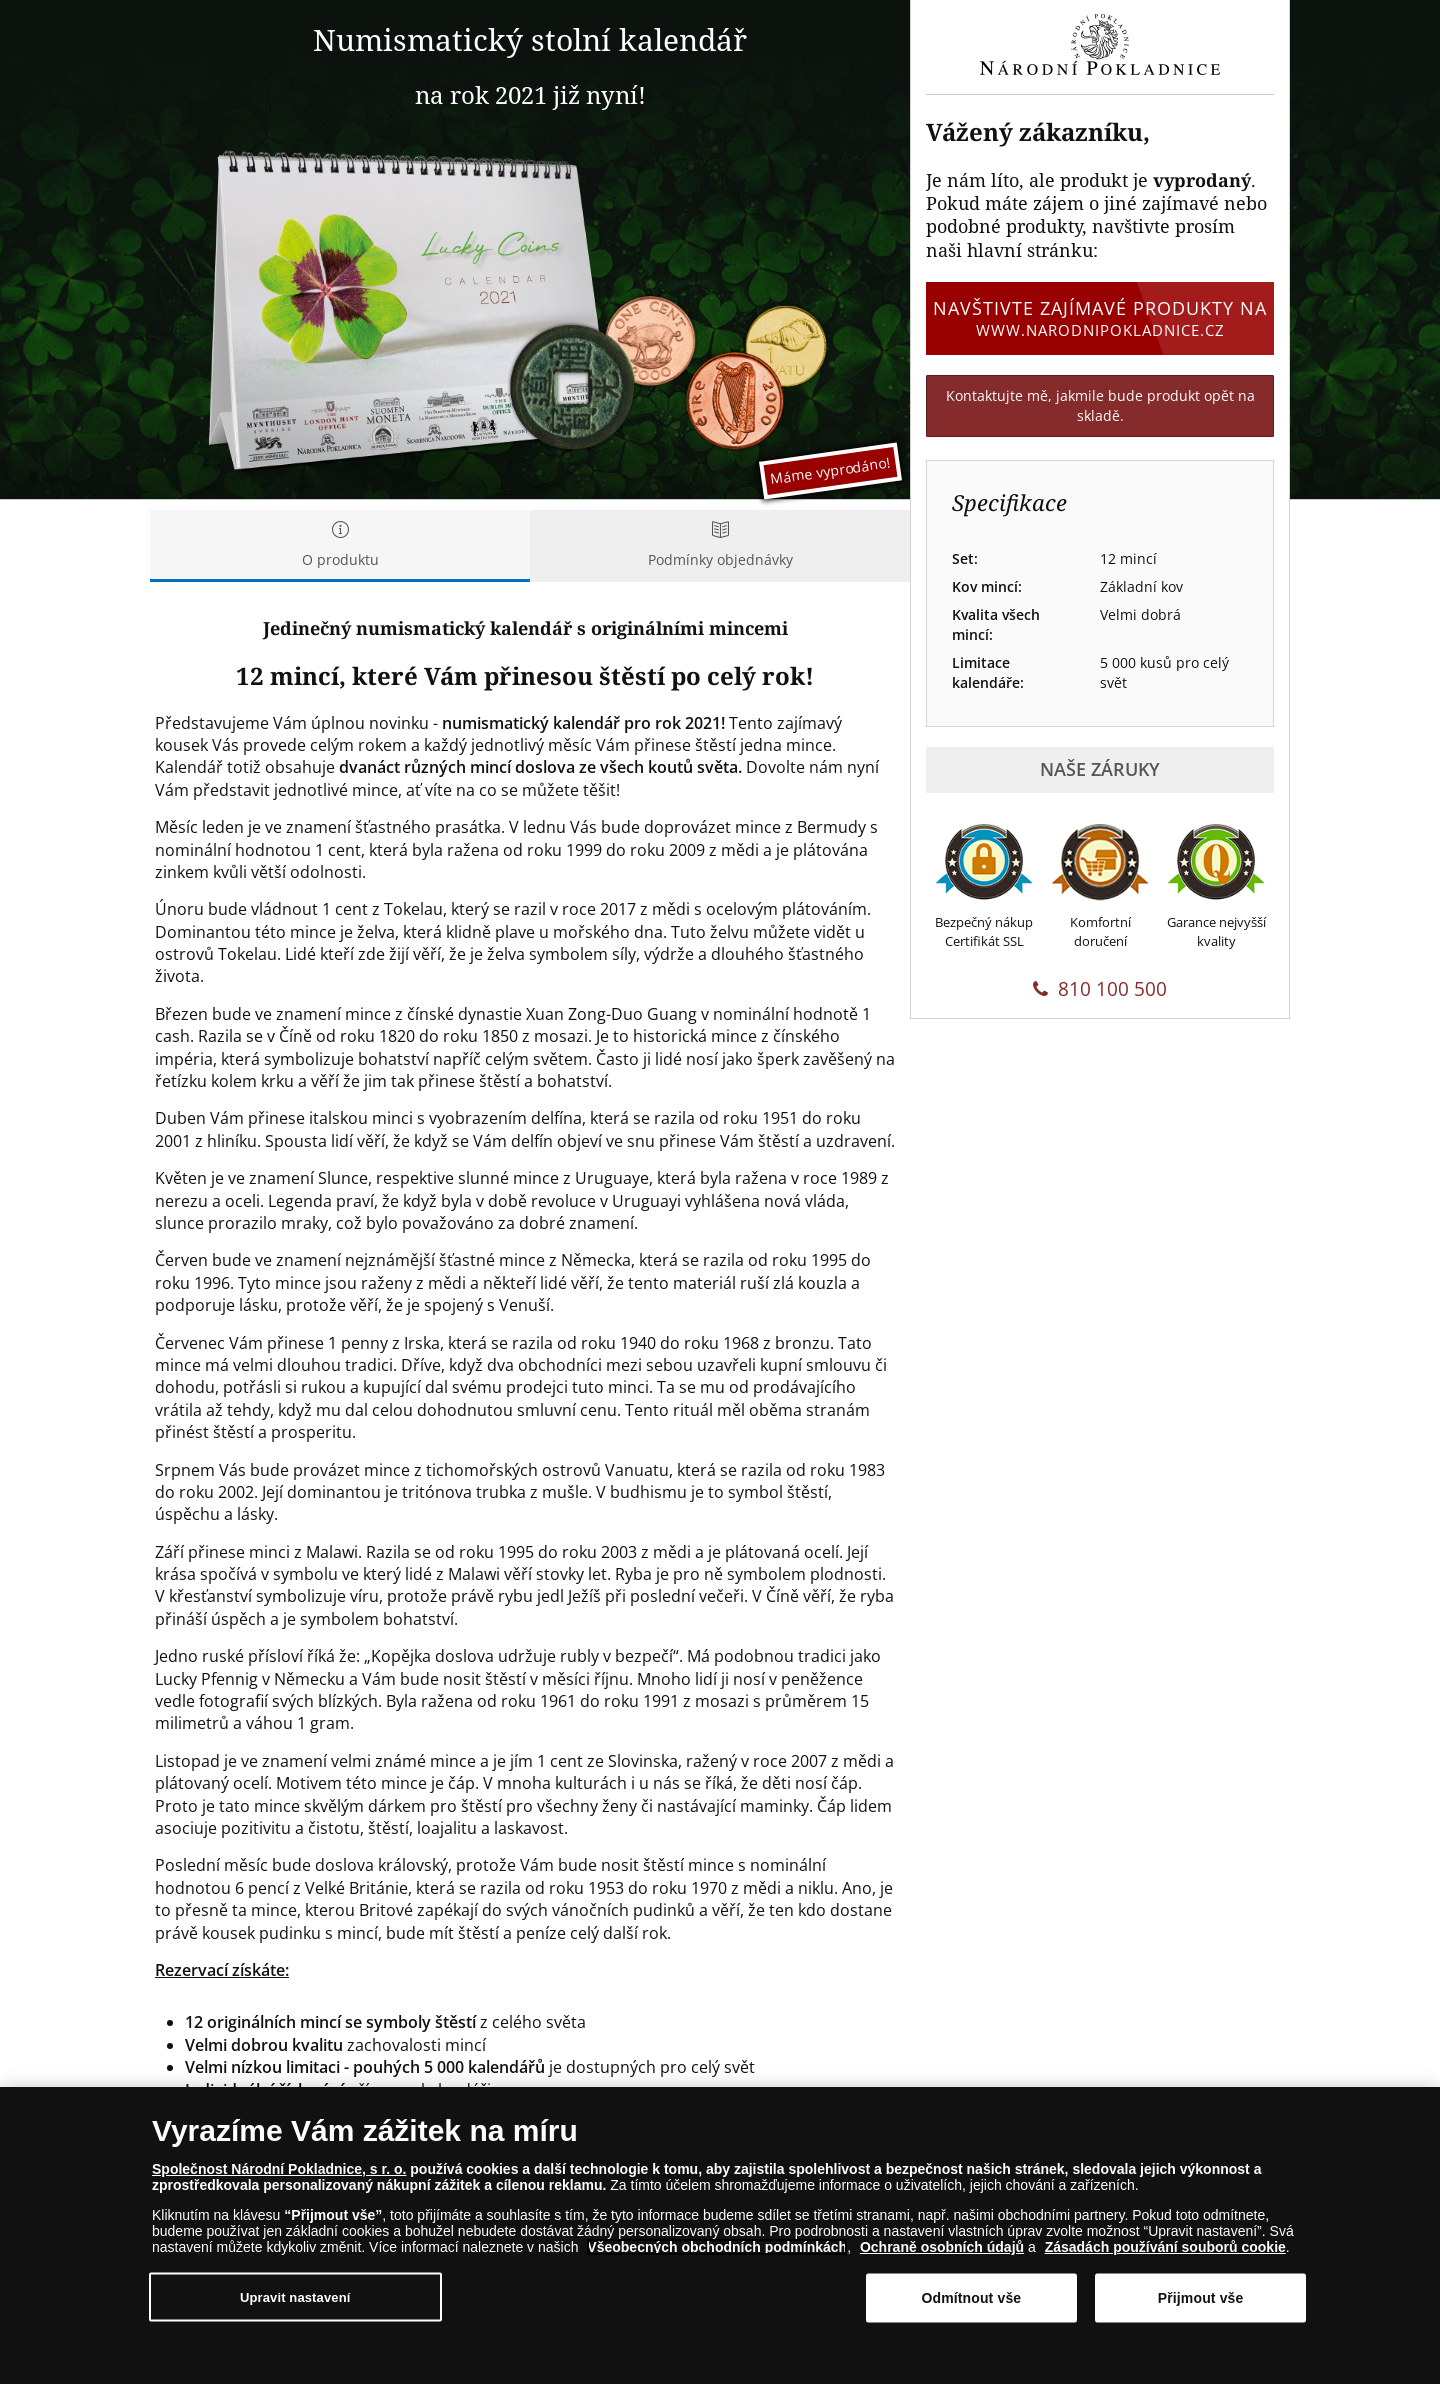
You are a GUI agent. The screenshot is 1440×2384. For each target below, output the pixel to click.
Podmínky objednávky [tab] (720, 545)
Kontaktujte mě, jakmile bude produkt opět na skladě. (1100, 405)
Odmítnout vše (971, 2298)
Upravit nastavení (295, 2297)
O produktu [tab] (340, 545)
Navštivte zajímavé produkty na (1100, 318)
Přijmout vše (1201, 2298)
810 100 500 (1100, 989)
